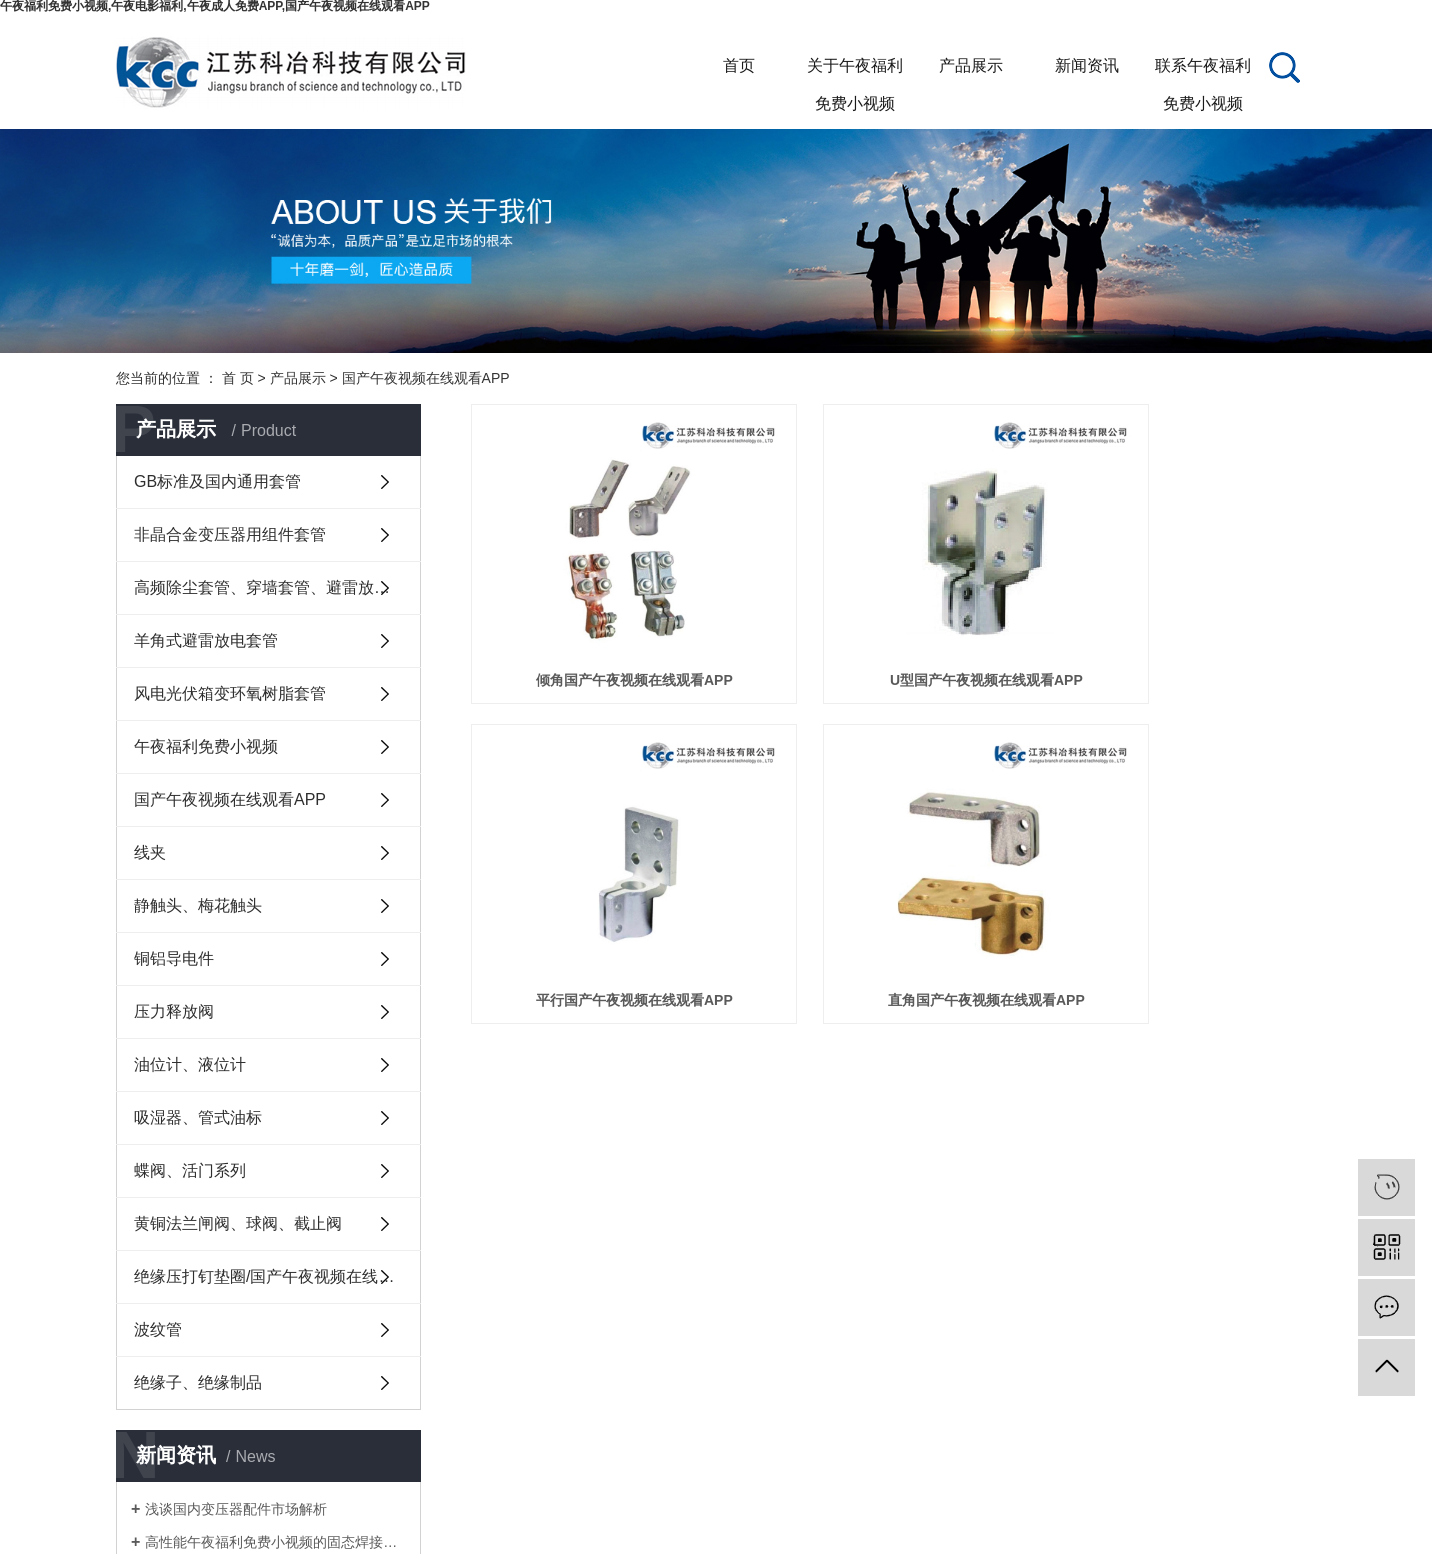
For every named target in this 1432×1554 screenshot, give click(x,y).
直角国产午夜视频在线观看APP (603, 901)
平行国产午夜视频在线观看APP (1183, 631)
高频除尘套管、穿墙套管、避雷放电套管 (277, 587)
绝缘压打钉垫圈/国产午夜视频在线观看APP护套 (277, 1276)
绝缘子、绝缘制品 (198, 1382)
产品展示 (971, 65)
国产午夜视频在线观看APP (426, 378)
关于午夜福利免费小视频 (855, 71)
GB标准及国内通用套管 (217, 481)
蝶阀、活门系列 (190, 1170)
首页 (739, 65)
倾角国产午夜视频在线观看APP (603, 631)
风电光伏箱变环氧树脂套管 (230, 693)
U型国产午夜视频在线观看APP (893, 631)
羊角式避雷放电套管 (206, 640)
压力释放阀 (174, 1011)
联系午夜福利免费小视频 (1203, 71)
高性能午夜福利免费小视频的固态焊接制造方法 (275, 1542)
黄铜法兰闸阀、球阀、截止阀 (238, 1223)
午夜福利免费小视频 (206, 746)
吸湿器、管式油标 (198, 1117)
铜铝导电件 (174, 958)
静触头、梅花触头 (198, 905)
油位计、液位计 (190, 1064)
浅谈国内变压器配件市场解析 (236, 1509)
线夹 (150, 852)
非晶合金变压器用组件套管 (230, 534)
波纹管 (158, 1329)
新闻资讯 (1087, 65)
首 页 (238, 378)
